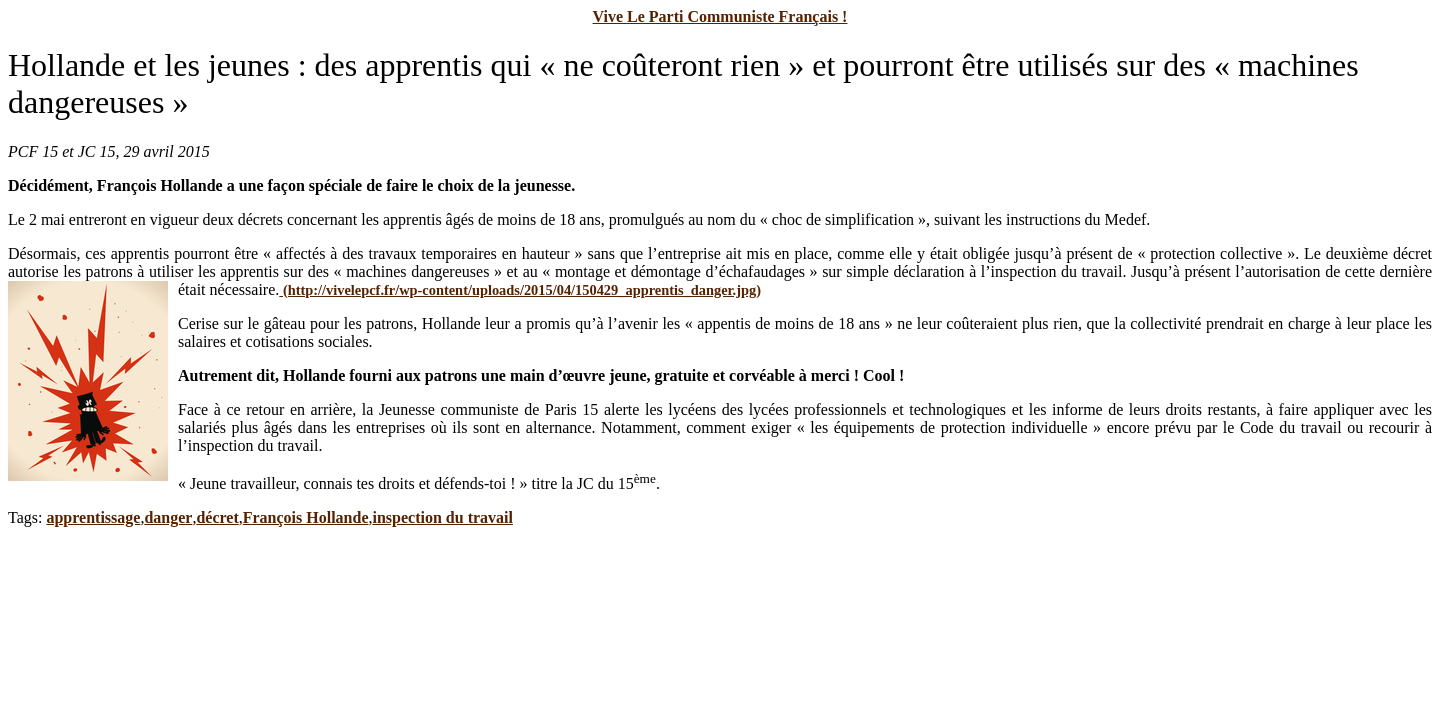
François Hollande (306, 517)
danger (168, 517)
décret (217, 517)
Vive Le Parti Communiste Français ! (720, 16)
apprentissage (93, 517)
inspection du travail (443, 517)
